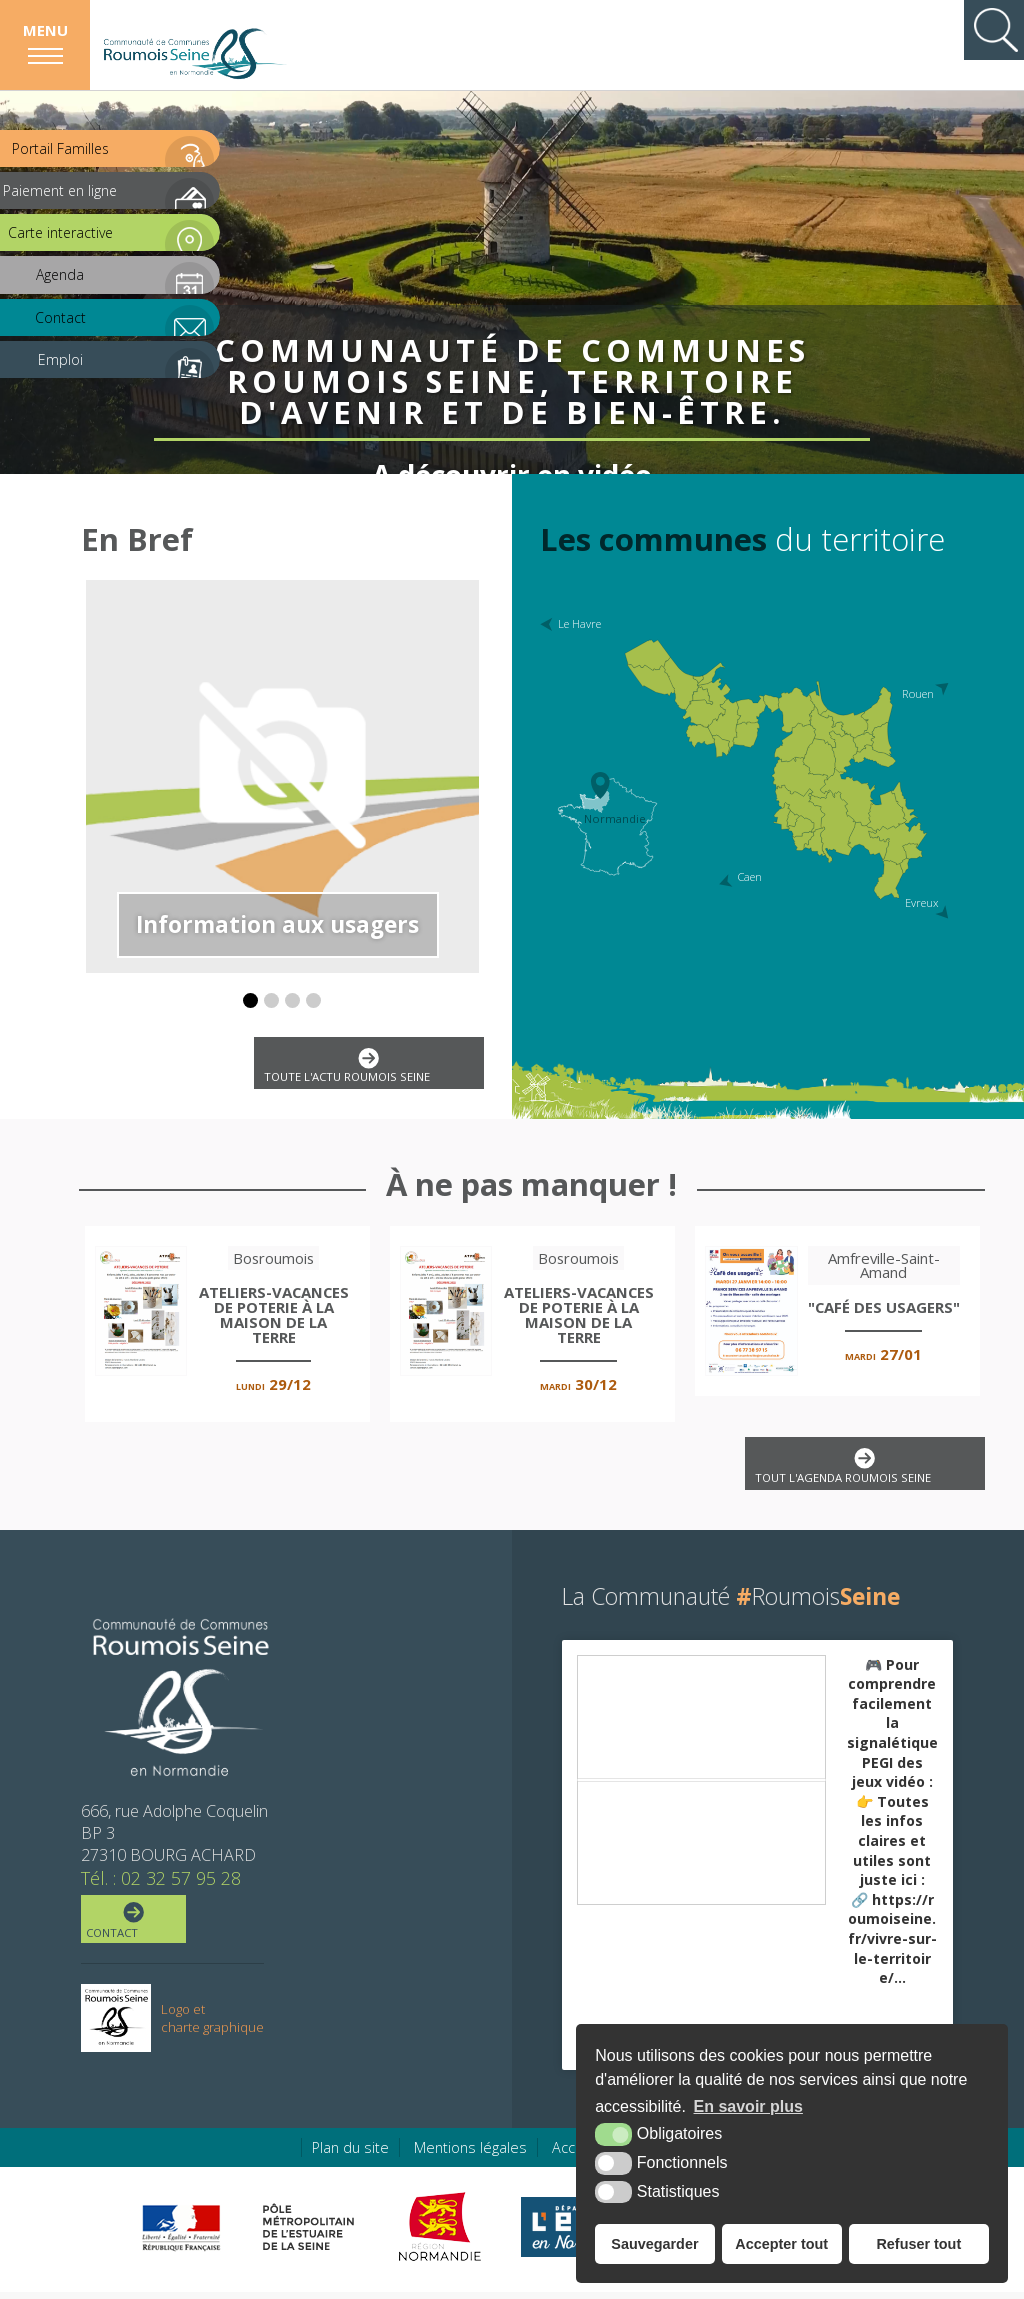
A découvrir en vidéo (512, 425)
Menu (45, 30)
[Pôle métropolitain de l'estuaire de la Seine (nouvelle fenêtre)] (309, 2234)
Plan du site (350, 2154)
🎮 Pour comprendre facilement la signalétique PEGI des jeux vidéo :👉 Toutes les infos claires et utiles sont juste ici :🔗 (892, 1828)
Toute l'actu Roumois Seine (361, 1068)
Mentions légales (470, 2154)
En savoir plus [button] (748, 2106)
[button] (250, 1000)
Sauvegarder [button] (654, 2244)
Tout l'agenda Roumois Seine (857, 1472)
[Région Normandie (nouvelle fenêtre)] (442, 2234)
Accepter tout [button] (781, 2244)
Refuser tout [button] (918, 2244)
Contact (134, 1928)
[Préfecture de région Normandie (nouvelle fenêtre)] (181, 2234)
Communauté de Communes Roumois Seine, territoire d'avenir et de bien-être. (512, 325)
